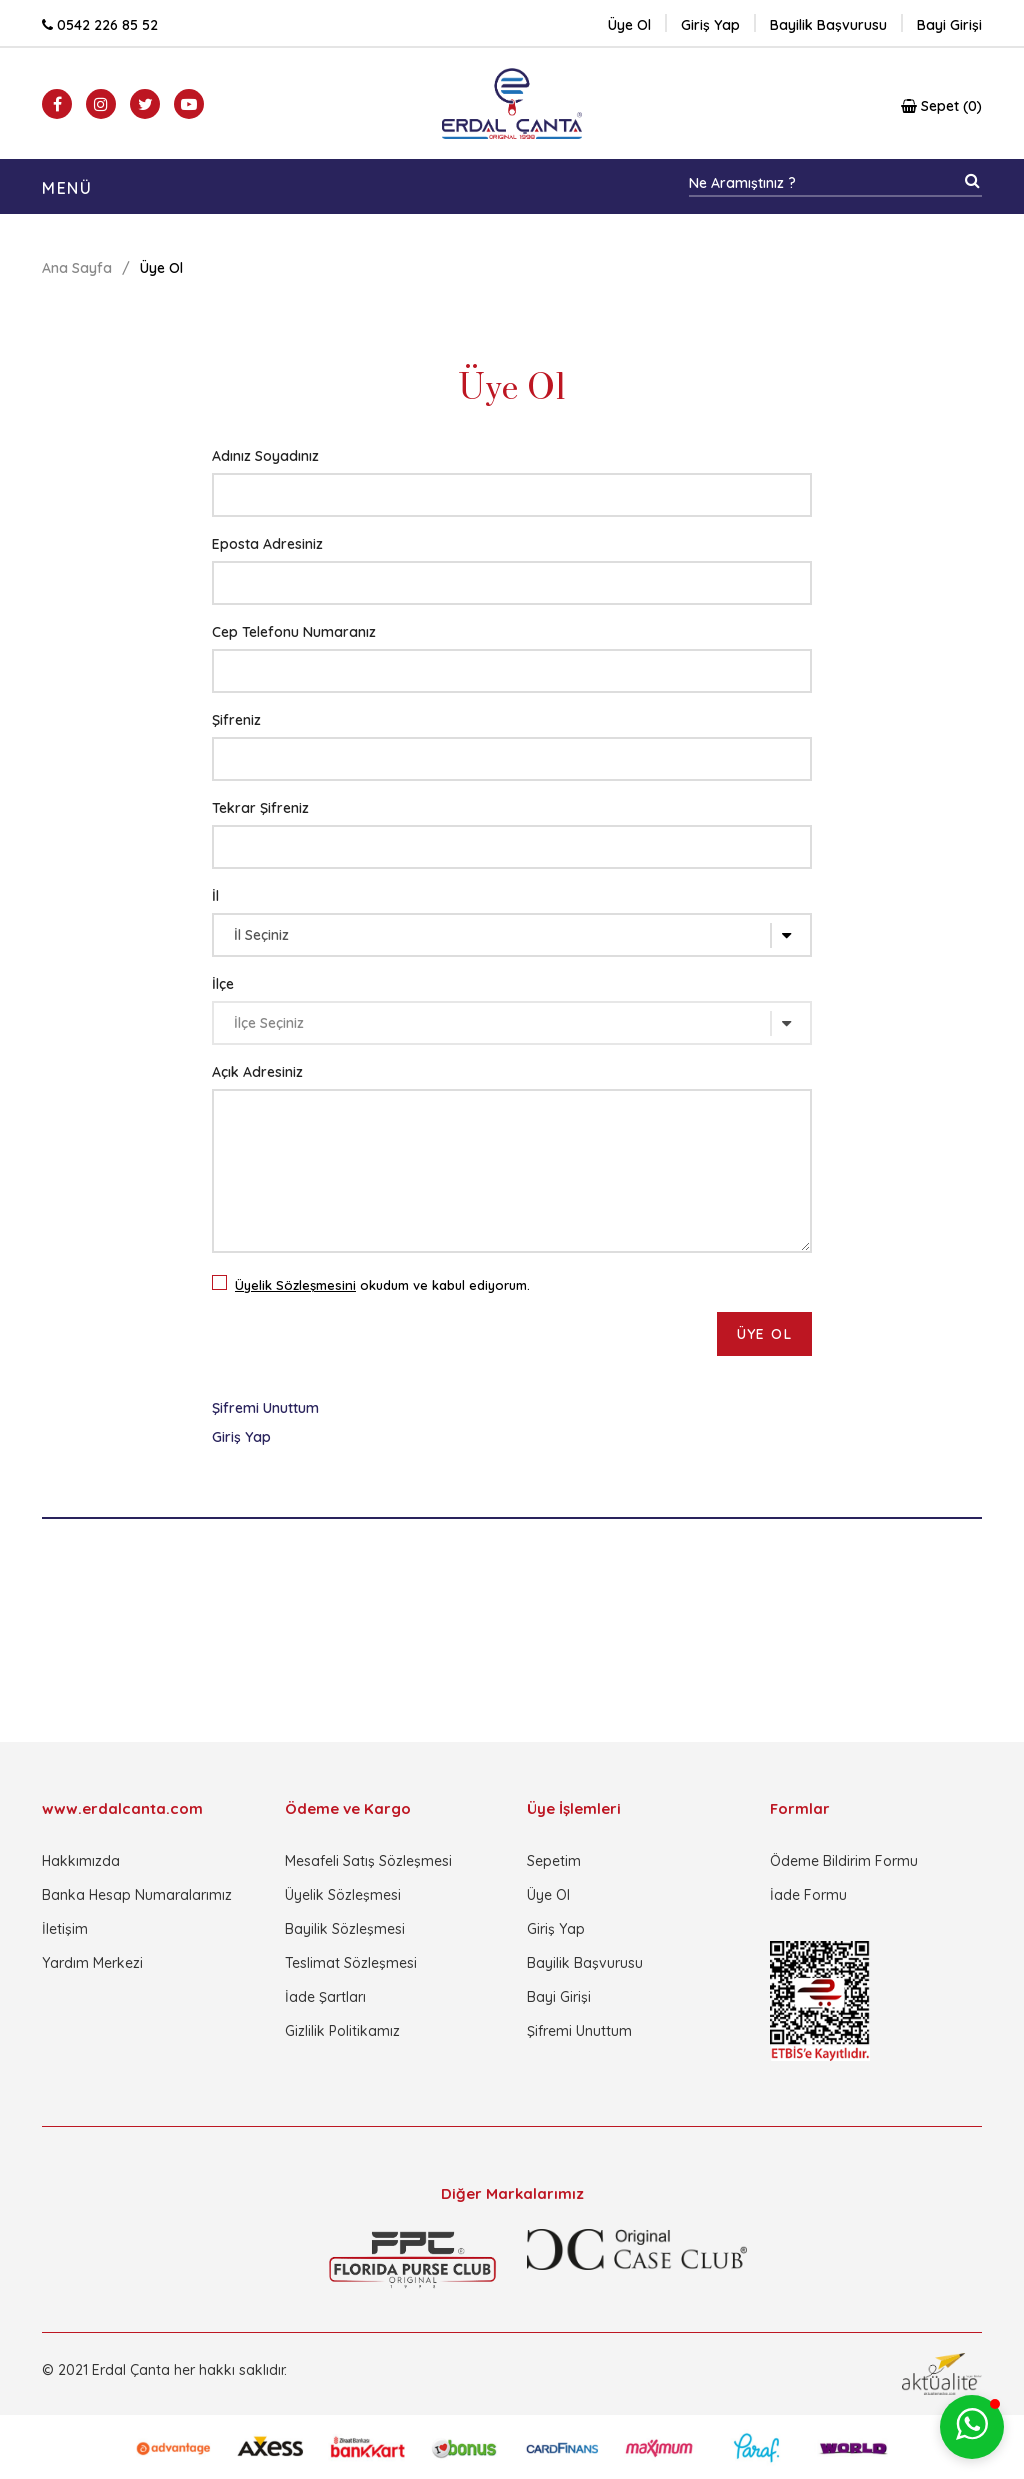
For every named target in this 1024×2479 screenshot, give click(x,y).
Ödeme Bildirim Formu (844, 1861)
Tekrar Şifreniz (260, 808)
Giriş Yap (241, 1437)
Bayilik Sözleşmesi (345, 1929)
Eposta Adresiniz (267, 544)
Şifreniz (236, 720)
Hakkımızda (81, 1861)
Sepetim (554, 1861)
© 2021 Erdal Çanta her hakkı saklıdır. (164, 2370)
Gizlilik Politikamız (342, 2031)
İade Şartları (325, 1997)
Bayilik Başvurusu (585, 1963)
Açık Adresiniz (257, 1072)
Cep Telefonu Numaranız (294, 632)
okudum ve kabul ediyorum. (377, 1283)
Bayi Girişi (559, 1997)
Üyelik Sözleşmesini (295, 1285)
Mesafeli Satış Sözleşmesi (368, 1861)
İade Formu (808, 1895)
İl (215, 896)
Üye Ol (629, 25)
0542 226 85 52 (100, 25)
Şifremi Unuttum (265, 1408)
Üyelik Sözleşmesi (343, 1895)
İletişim (65, 1929)
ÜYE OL (764, 1334)
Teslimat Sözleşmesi (351, 1963)
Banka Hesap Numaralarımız (137, 1895)
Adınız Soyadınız (265, 456)
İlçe (223, 984)
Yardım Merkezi (92, 1963)
